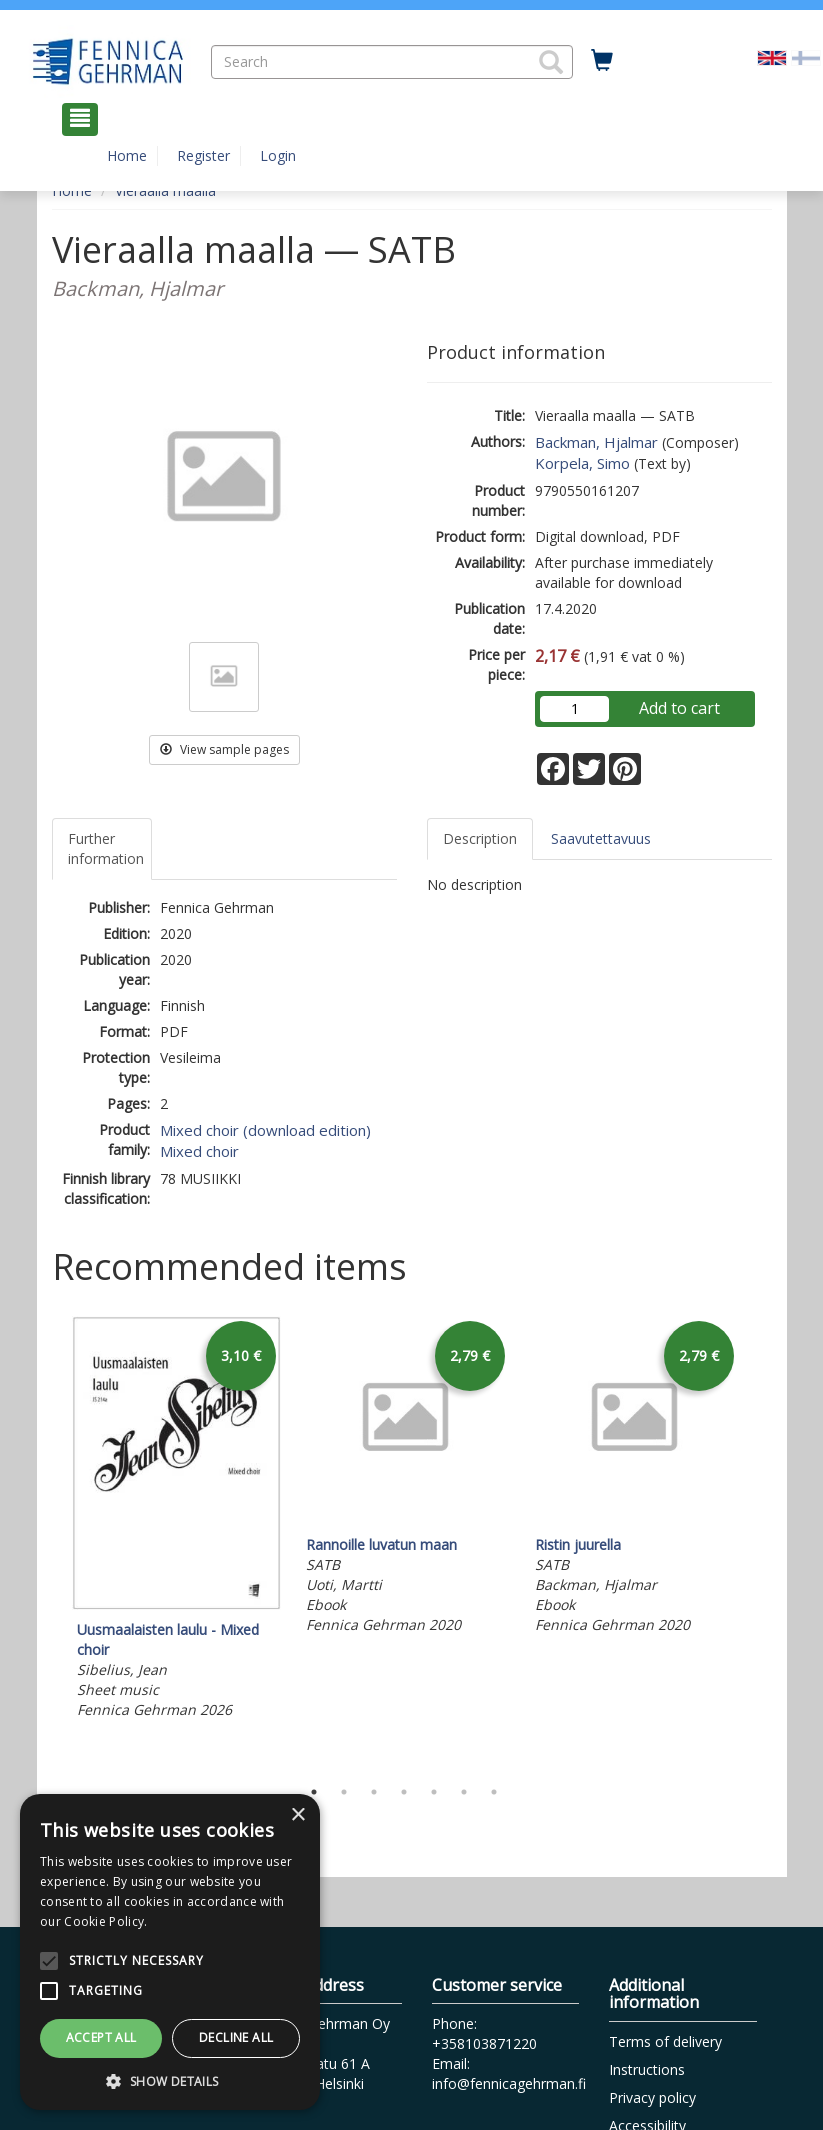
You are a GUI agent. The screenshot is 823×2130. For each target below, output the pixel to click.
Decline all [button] (236, 2037)
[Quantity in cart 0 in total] (602, 61)
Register (203, 155)
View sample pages (224, 749)
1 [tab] (314, 1792)
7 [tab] (494, 1792)
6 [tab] (464, 1792)
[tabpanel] (176, 1520)
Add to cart (679, 708)
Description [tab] (480, 838)
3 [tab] (374, 1792)
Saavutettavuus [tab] (601, 838)
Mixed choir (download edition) (265, 1130)
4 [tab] (404, 1792)
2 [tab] (344, 1792)
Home (127, 155)
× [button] (297, 1815)
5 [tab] (434, 1792)
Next (762, 1541)
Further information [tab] (106, 848)
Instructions (647, 2069)
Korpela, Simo (582, 463)
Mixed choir (199, 1151)
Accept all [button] (101, 2037)
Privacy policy (652, 2097)
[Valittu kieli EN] (772, 56)
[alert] (170, 1952)
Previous (47, 1541)
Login (278, 155)
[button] (551, 62)
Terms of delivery (665, 2041)
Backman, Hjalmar (596, 442)
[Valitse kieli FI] (806, 56)
